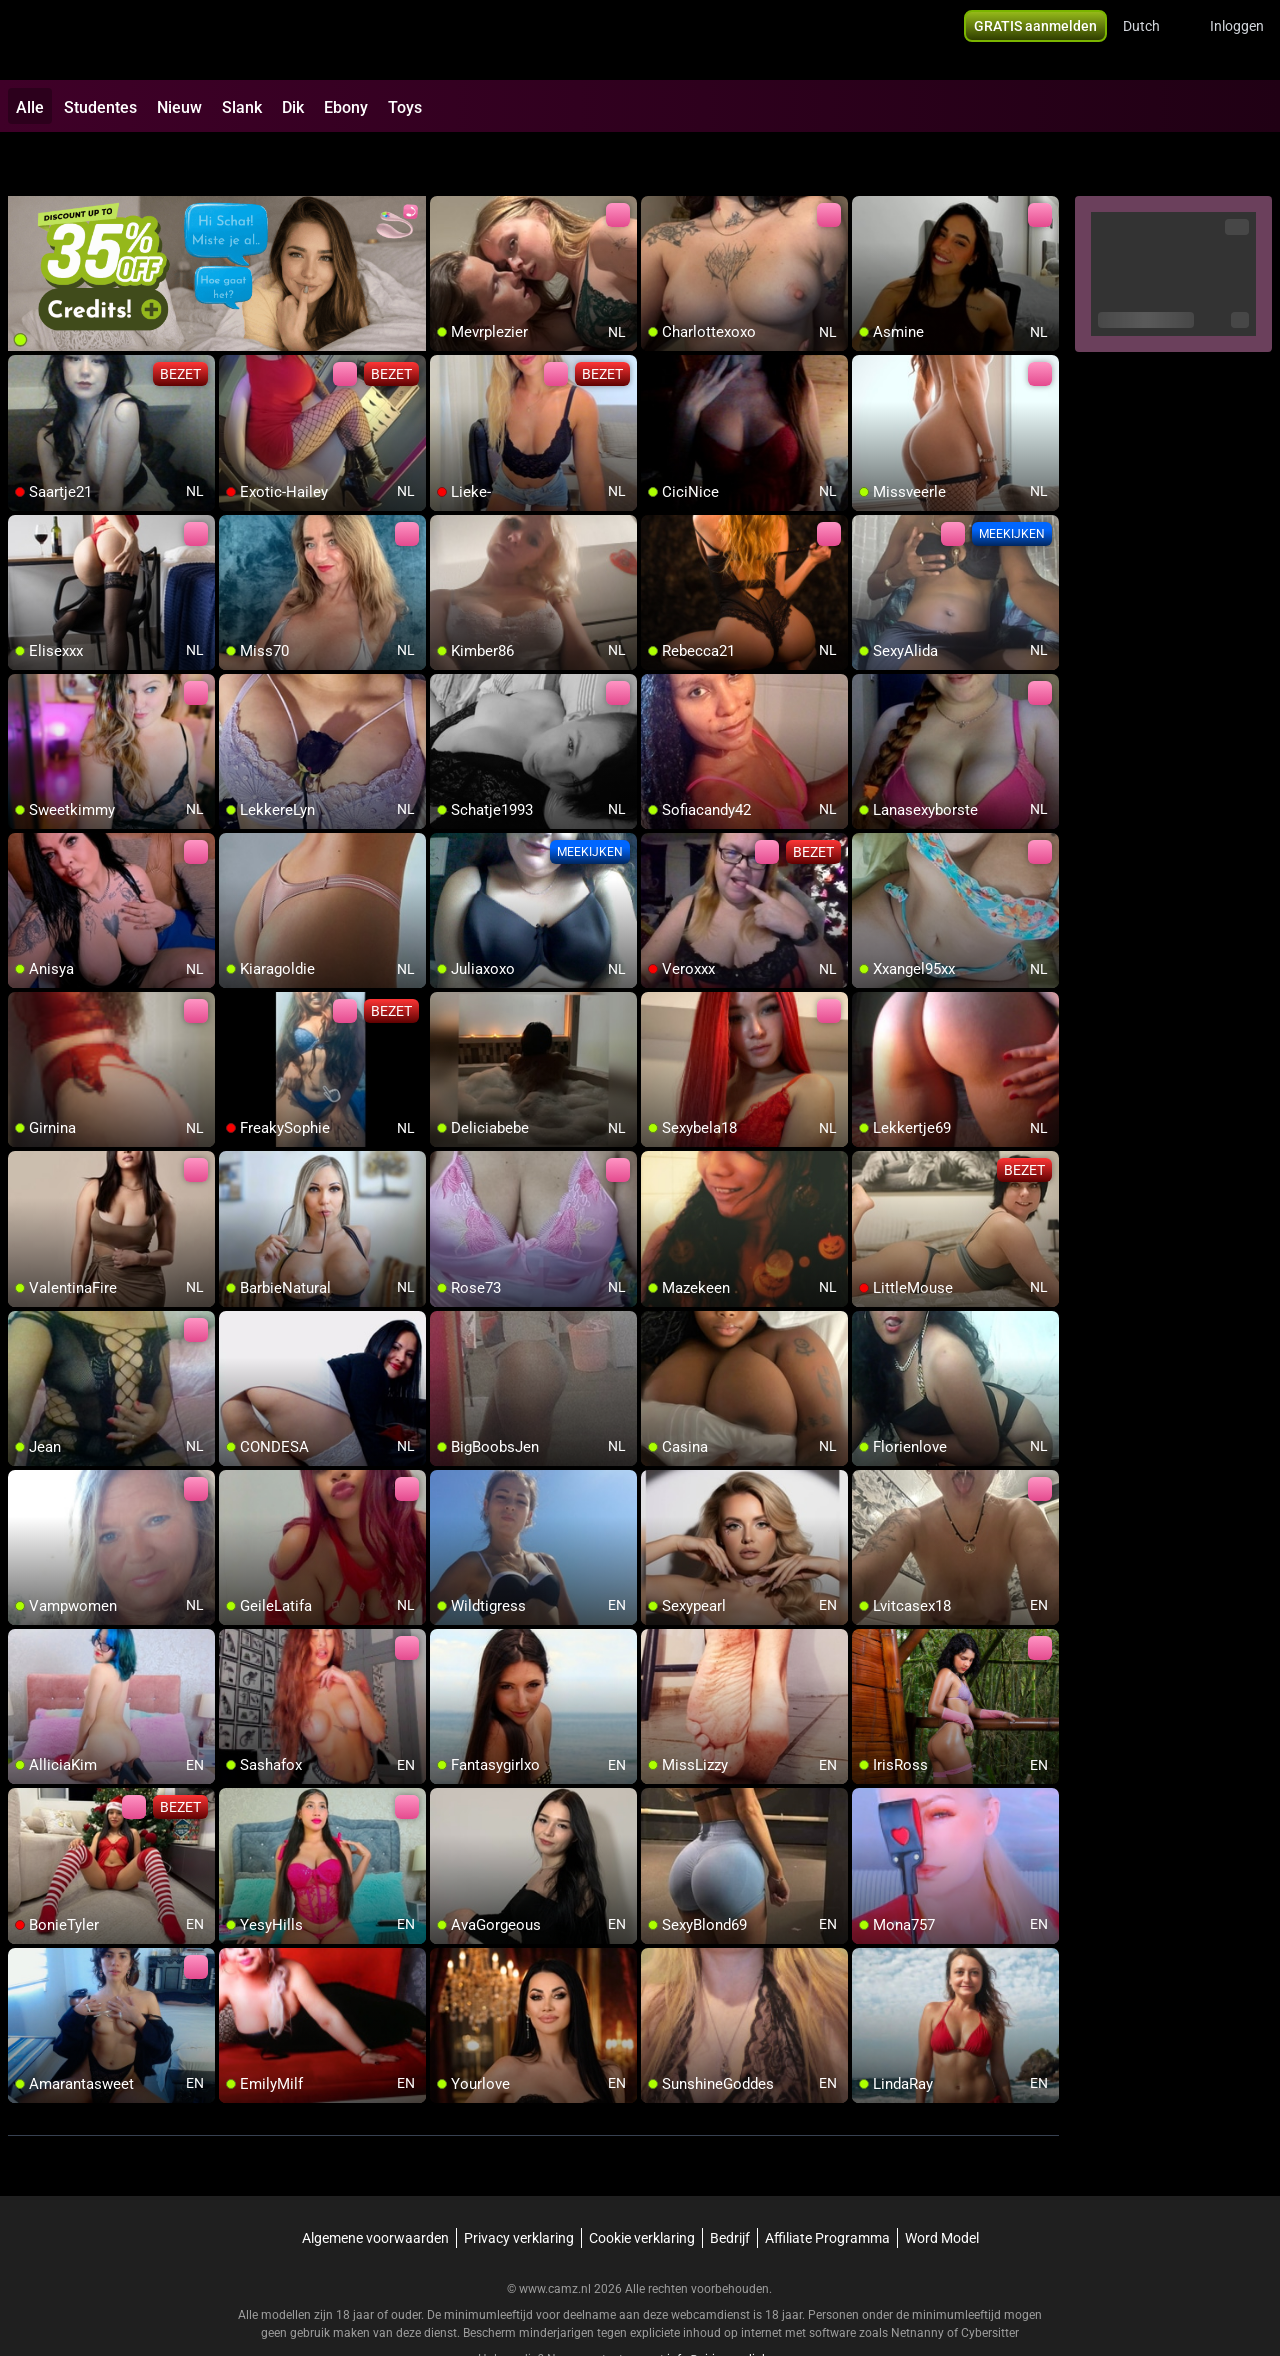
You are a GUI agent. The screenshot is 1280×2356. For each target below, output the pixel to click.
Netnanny (919, 2281)
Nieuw (179, 107)
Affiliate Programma (827, 2186)
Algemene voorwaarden (375, 2186)
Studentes (100, 107)
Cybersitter (990, 2281)
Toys (405, 107)
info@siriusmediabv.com (734, 2307)
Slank (242, 107)
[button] (1154, 40)
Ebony (346, 107)
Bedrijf (730, 2186)
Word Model (942, 2186)
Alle (30, 107)
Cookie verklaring (642, 2186)
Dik (293, 107)
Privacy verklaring (519, 2186)
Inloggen (1237, 40)
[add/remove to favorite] (446, 160)
